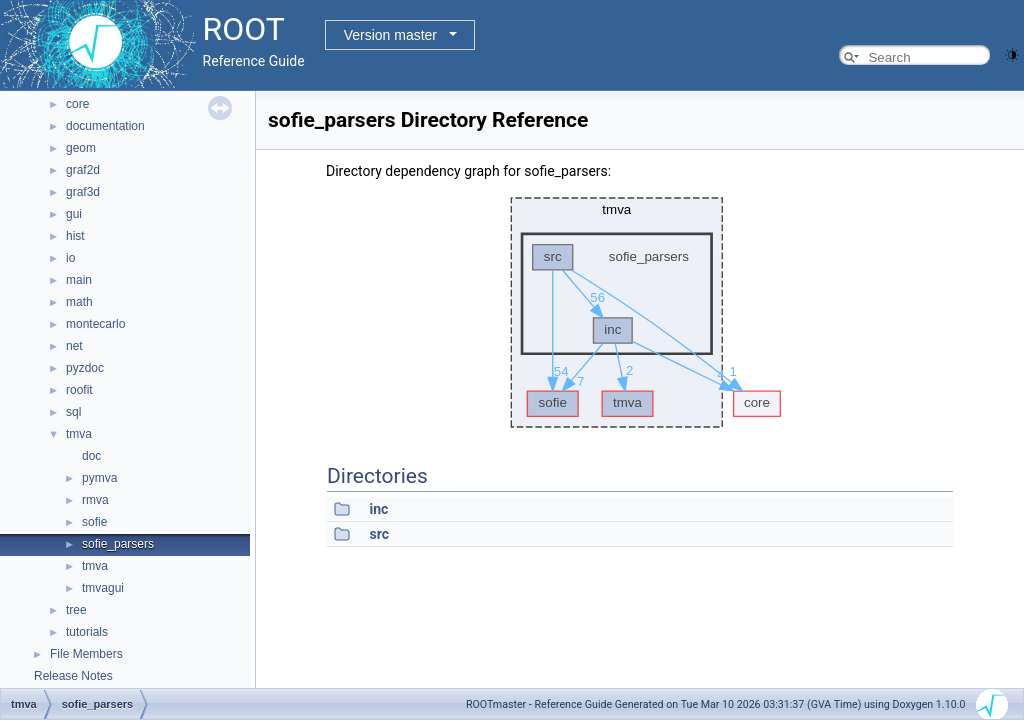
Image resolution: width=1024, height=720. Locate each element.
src (378, 534)
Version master (390, 35)
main (79, 280)
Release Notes (73, 676)
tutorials (87, 632)
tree (76, 610)
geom (81, 148)
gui (74, 214)
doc (91, 456)
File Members (86, 654)
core (77, 104)
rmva (95, 500)
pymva (99, 478)
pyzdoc (85, 368)
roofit (79, 390)
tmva (79, 434)
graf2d (83, 170)
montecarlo (95, 324)
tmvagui (103, 588)
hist (75, 236)
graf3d (83, 192)
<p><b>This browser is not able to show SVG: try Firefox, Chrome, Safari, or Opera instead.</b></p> (640, 313)
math (79, 302)
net (74, 346)
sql (73, 412)
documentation (105, 126)
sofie (94, 522)
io (70, 258)
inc (378, 509)
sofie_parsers (118, 544)
